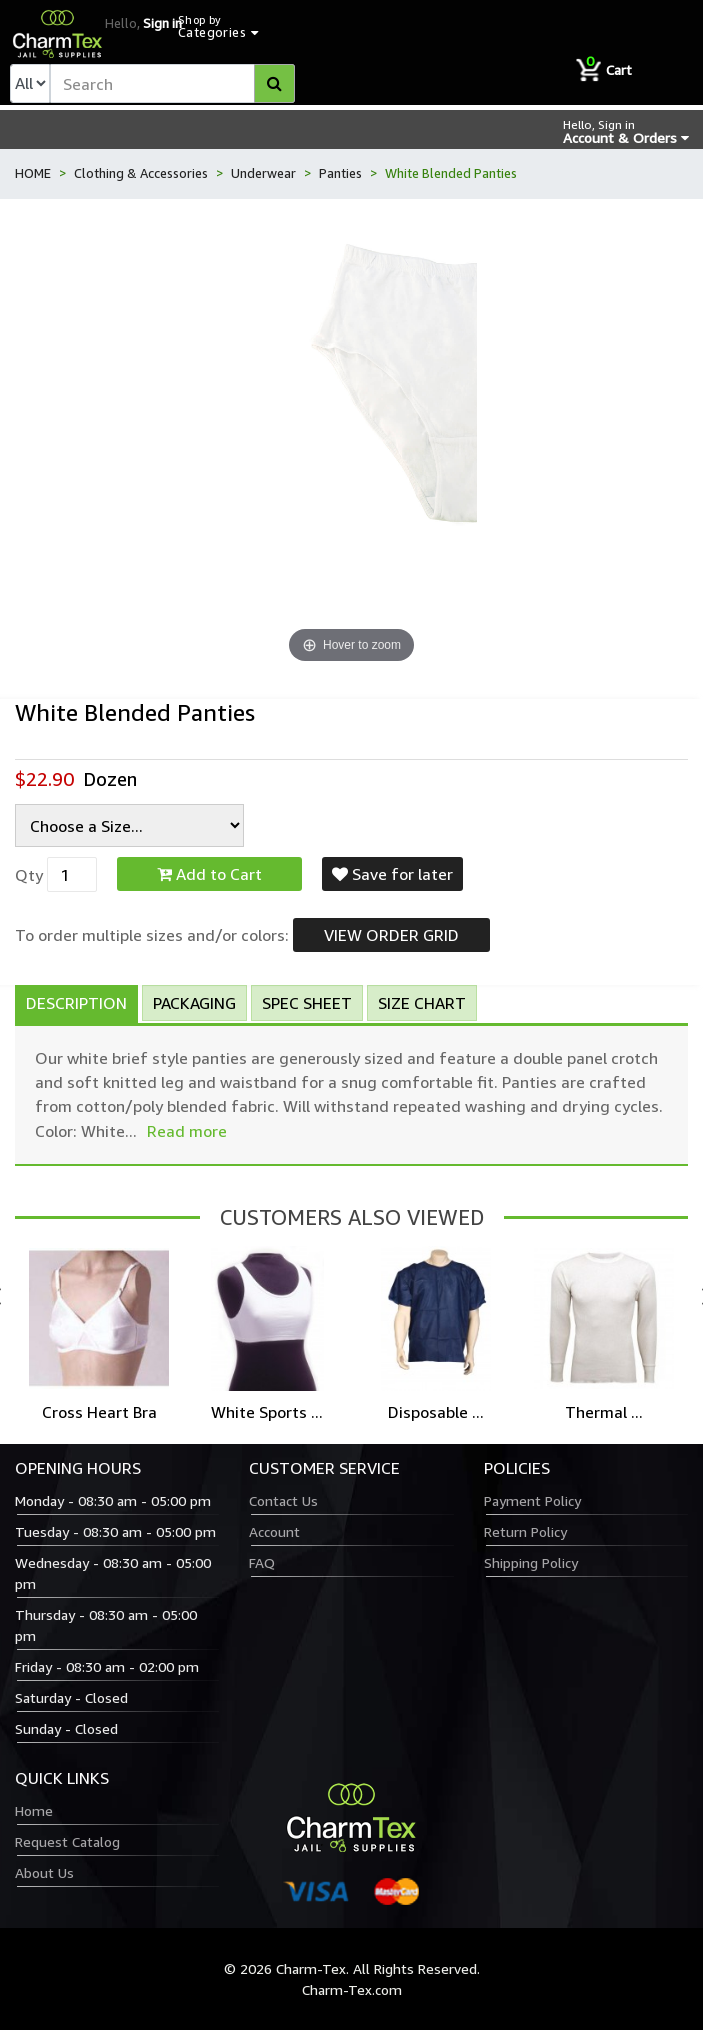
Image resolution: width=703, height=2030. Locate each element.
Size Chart (422, 1003)
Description (76, 1003)
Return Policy (525, 1531)
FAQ (262, 1562)
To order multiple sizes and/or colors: (152, 935)
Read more (187, 1131)
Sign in (162, 23)
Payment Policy (532, 1500)
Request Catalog (67, 1841)
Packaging (194, 1003)
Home (34, 1810)
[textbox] (172, 83)
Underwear (263, 173)
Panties (340, 173)
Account (274, 1531)
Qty (29, 875)
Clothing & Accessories (141, 173)
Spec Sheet (307, 1003)
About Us (44, 1872)
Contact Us (283, 1500)
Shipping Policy (531, 1562)
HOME (33, 173)
